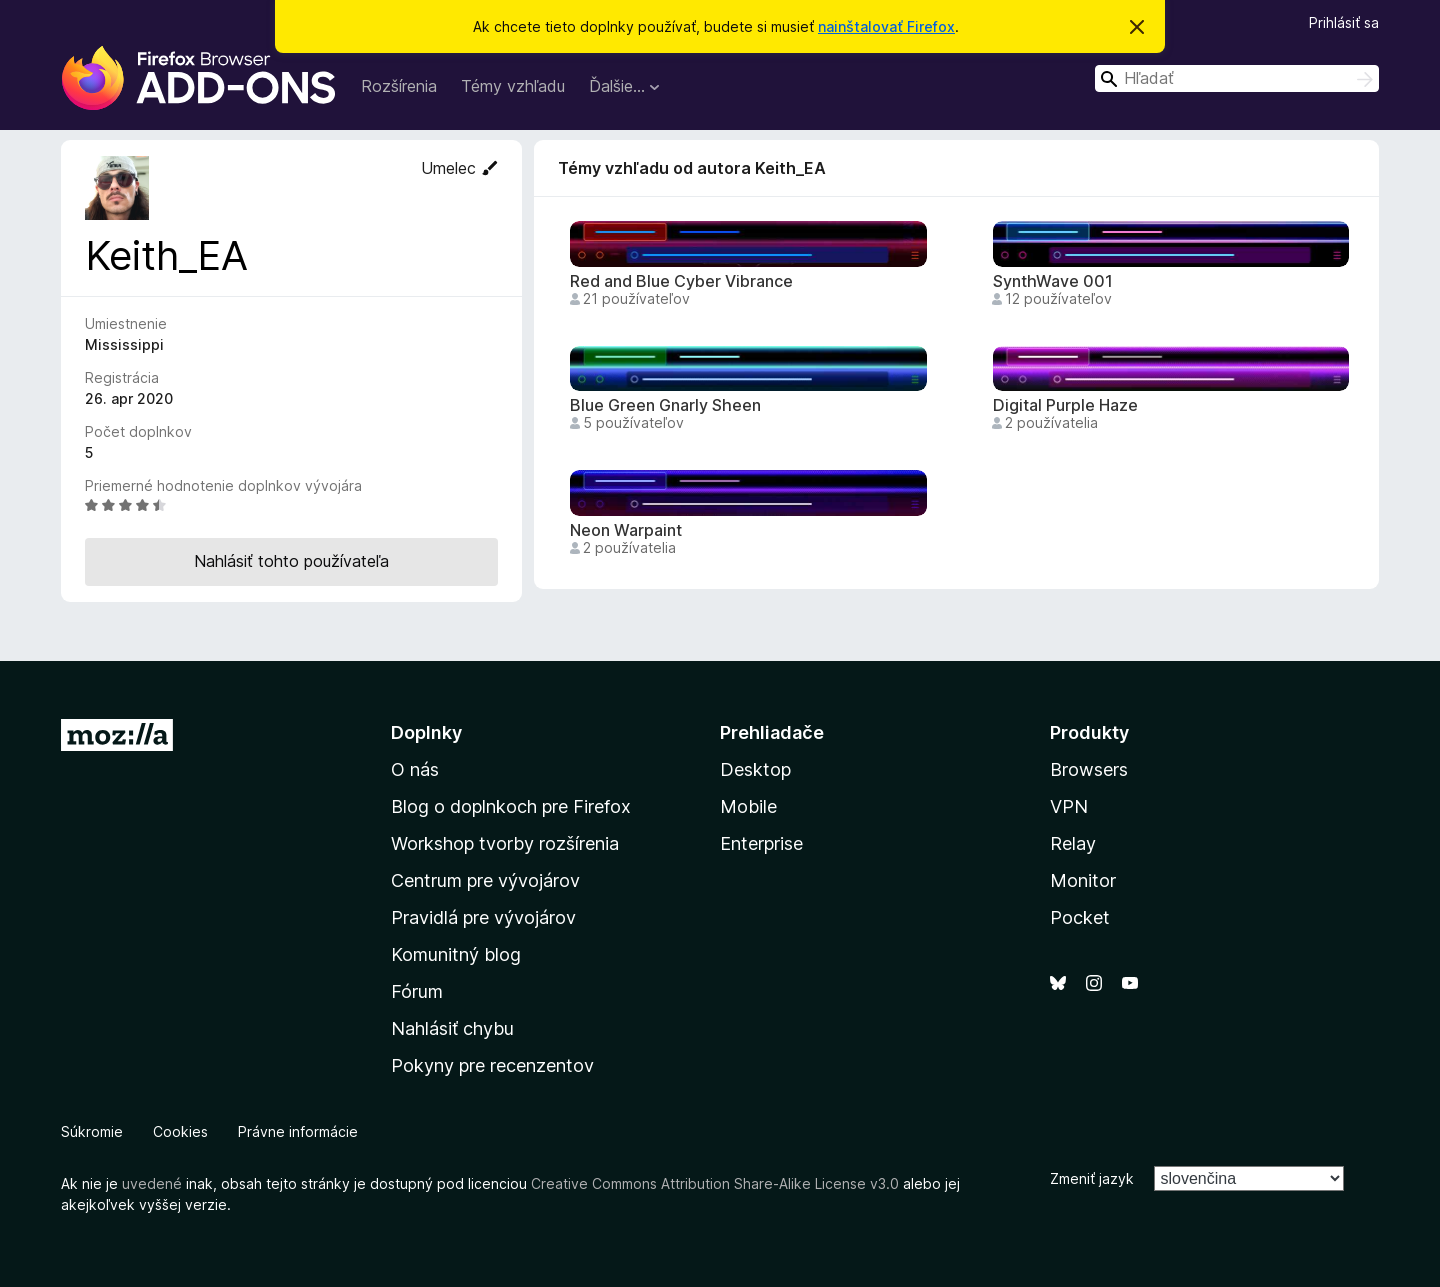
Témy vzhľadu (513, 86)
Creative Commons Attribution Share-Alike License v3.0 (715, 1183)
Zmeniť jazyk (1092, 1178)
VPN (1069, 806)
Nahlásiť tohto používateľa (291, 561)
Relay (1073, 843)
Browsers (1089, 769)
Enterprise (761, 843)
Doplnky (426, 732)
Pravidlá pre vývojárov (483, 917)
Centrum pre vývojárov (485, 880)
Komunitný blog (456, 954)
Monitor (1083, 880)
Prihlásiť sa (1344, 22)
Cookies (180, 1131)
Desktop (755, 769)
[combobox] (1237, 78)
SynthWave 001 (1053, 281)
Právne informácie (298, 1131)
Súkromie (92, 1131)
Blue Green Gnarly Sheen (665, 405)
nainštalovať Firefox (886, 26)
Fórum (417, 991)
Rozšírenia (399, 86)
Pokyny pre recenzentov (492, 1065)
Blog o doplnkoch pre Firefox (511, 806)
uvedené (152, 1183)
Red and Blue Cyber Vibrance (681, 281)
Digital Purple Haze (1065, 405)
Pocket (1080, 917)
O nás (415, 769)
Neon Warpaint (626, 530)
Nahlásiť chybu (452, 1028)
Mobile (748, 806)
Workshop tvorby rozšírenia (505, 843)
